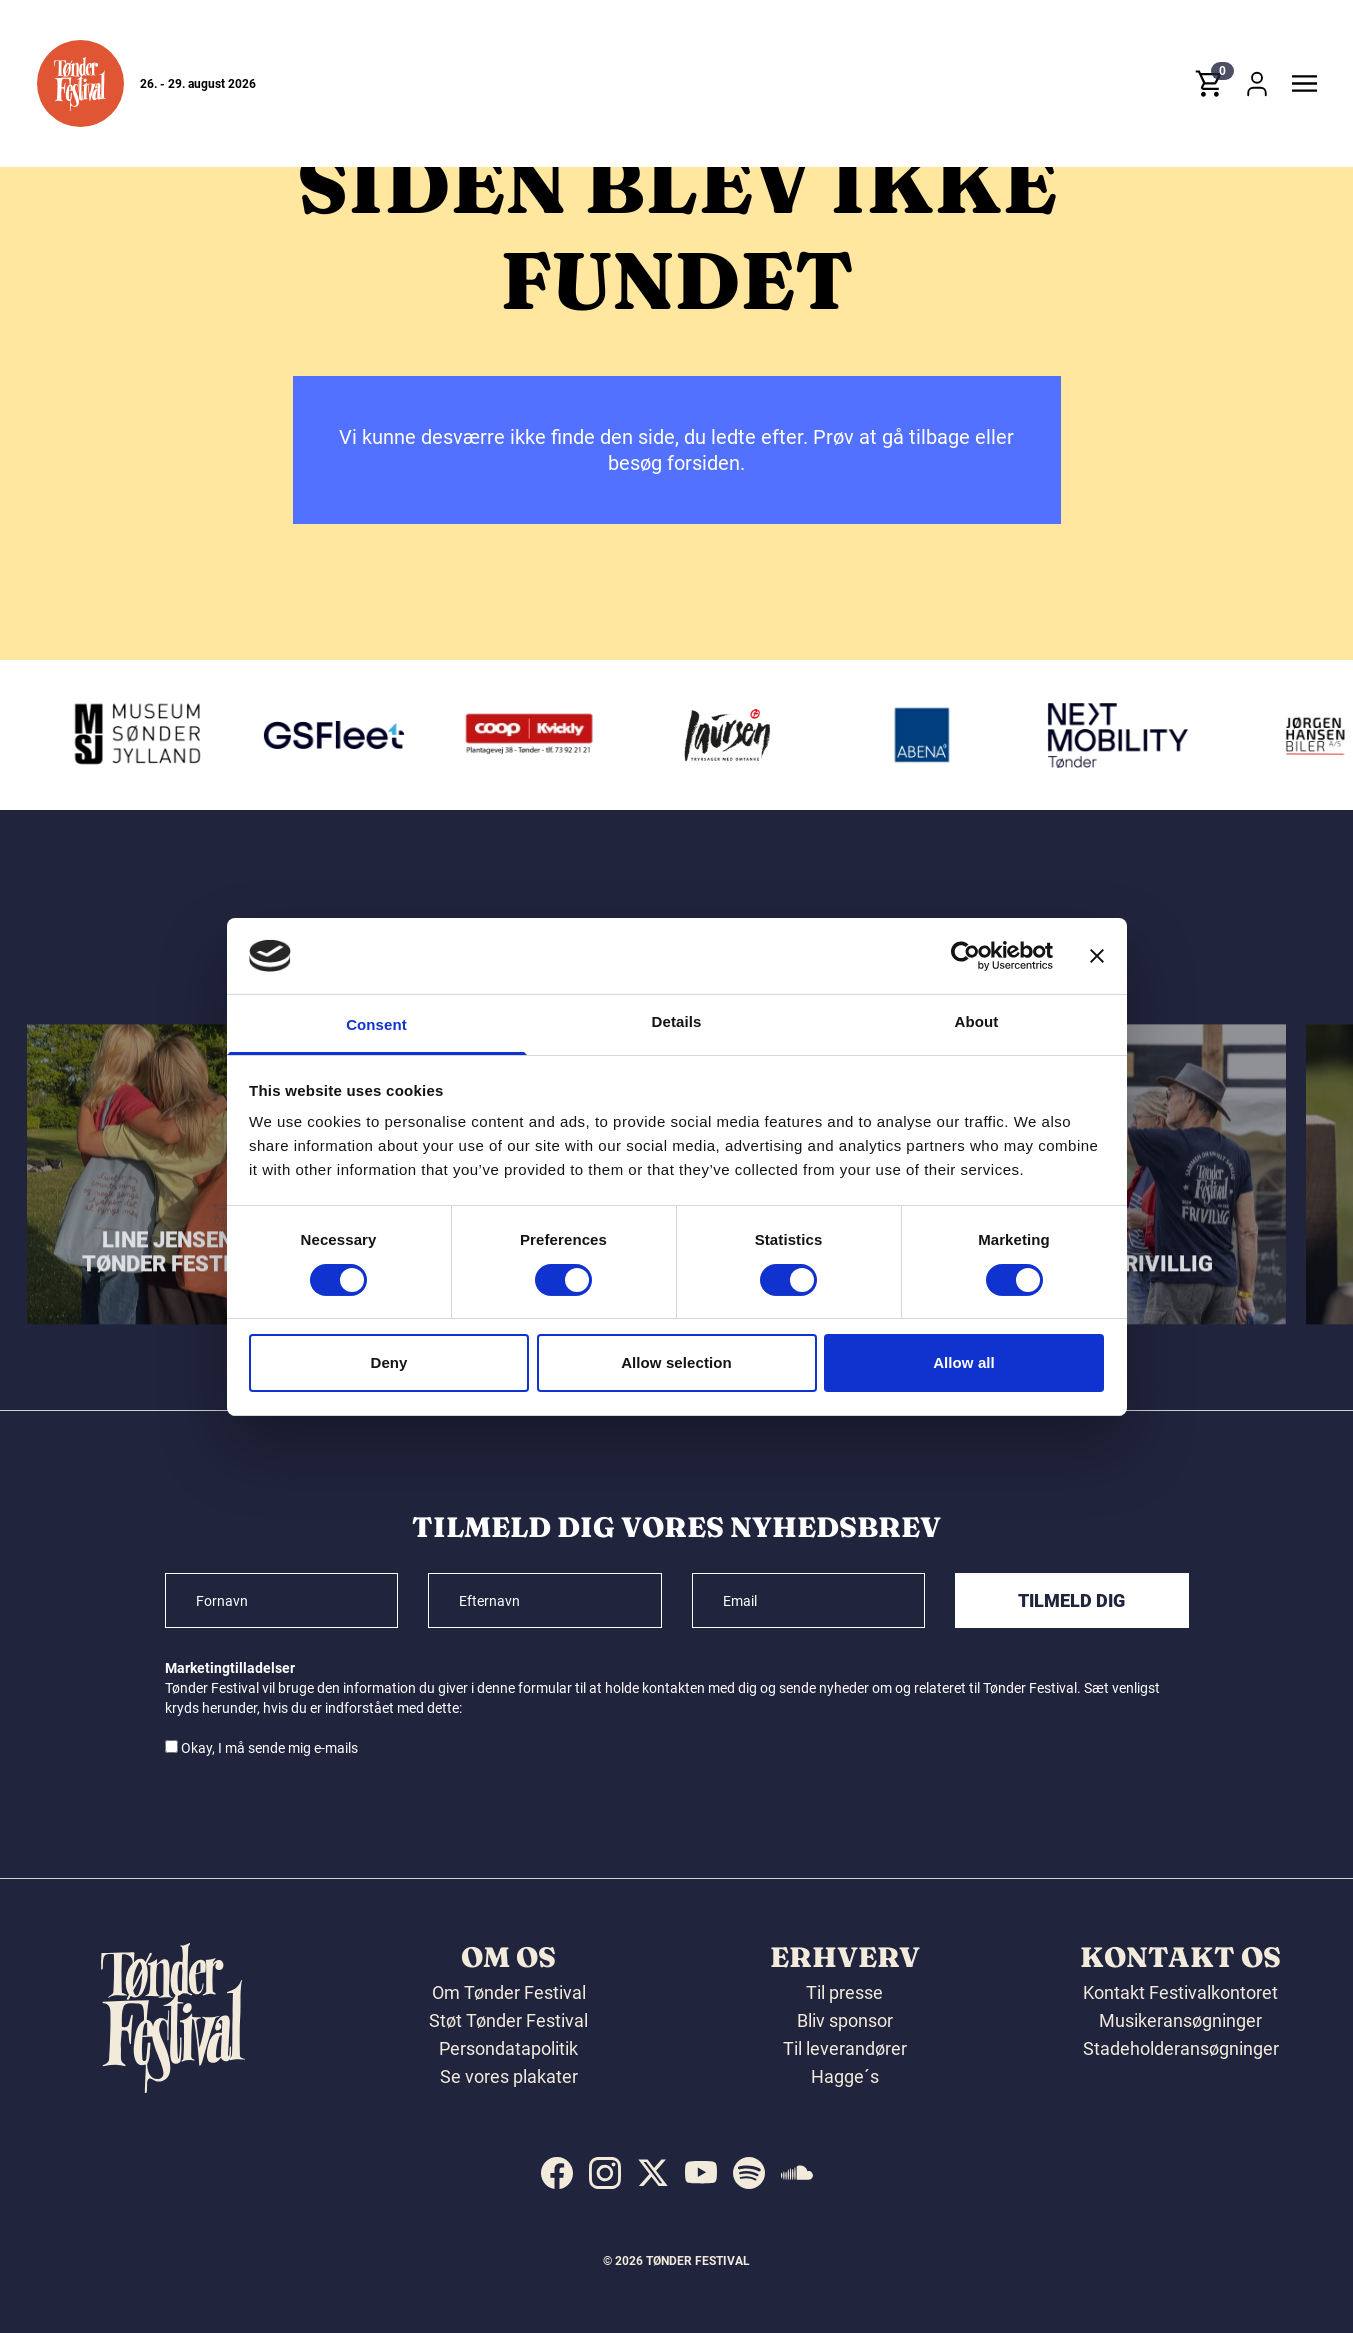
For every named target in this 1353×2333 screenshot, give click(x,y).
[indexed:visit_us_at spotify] (749, 2173)
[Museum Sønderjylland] (143, 735)
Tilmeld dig (1071, 1600)
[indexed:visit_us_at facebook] (557, 2173)
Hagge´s (845, 2076)
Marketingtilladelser (230, 1668)
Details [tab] (677, 1021)
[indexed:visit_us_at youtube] (701, 2173)
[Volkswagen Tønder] (1124, 735)
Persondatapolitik (508, 2048)
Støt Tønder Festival (508, 2020)
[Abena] (928, 735)
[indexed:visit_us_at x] (653, 2173)
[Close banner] (1097, 956)
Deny (388, 1362)
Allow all (964, 1362)
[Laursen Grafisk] (732, 735)
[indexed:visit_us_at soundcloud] (797, 2173)
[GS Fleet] (339, 735)
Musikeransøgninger (1180, 2020)
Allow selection (676, 1362)
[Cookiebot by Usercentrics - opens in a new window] (965, 956)
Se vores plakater (509, 2076)
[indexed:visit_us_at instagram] (605, 2173)
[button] (80, 83)
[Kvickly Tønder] (535, 735)
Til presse (844, 1992)
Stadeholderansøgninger (1181, 2048)
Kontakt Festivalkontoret (1180, 1992)
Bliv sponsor (845, 2020)
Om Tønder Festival (509, 1992)
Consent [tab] (376, 1024)
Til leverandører (845, 2048)
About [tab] (977, 1021)
